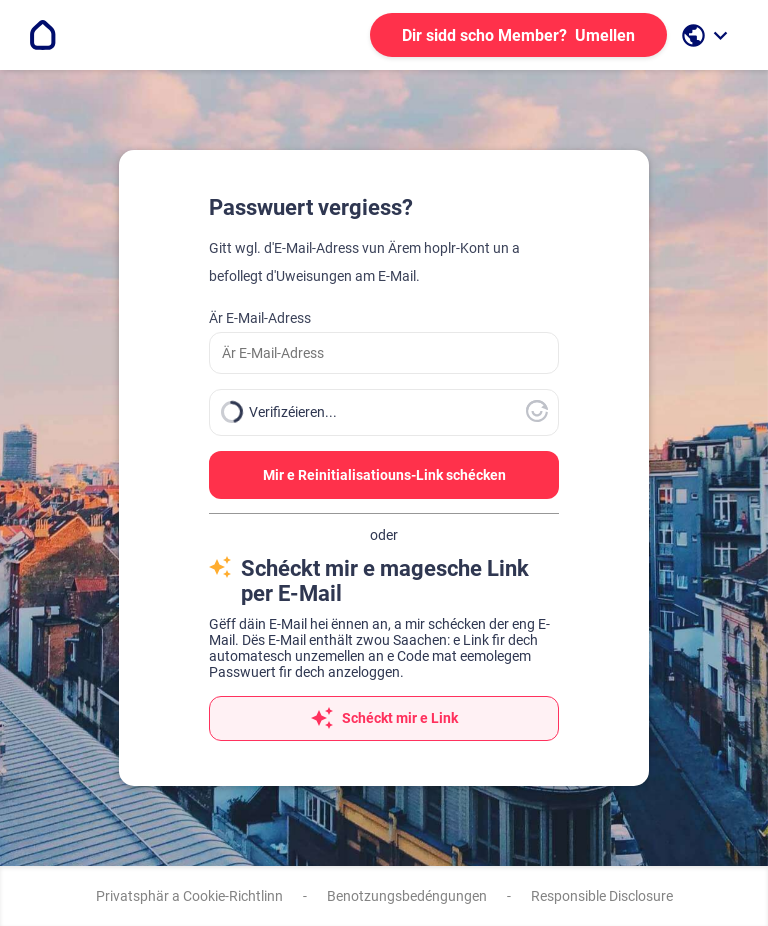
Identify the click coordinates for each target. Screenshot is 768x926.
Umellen (518, 35)
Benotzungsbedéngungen (407, 896)
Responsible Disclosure (602, 896)
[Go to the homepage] (43, 35)
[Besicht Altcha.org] (537, 417)
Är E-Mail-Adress (260, 318)
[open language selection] (707, 35)
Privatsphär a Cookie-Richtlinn (189, 896)
